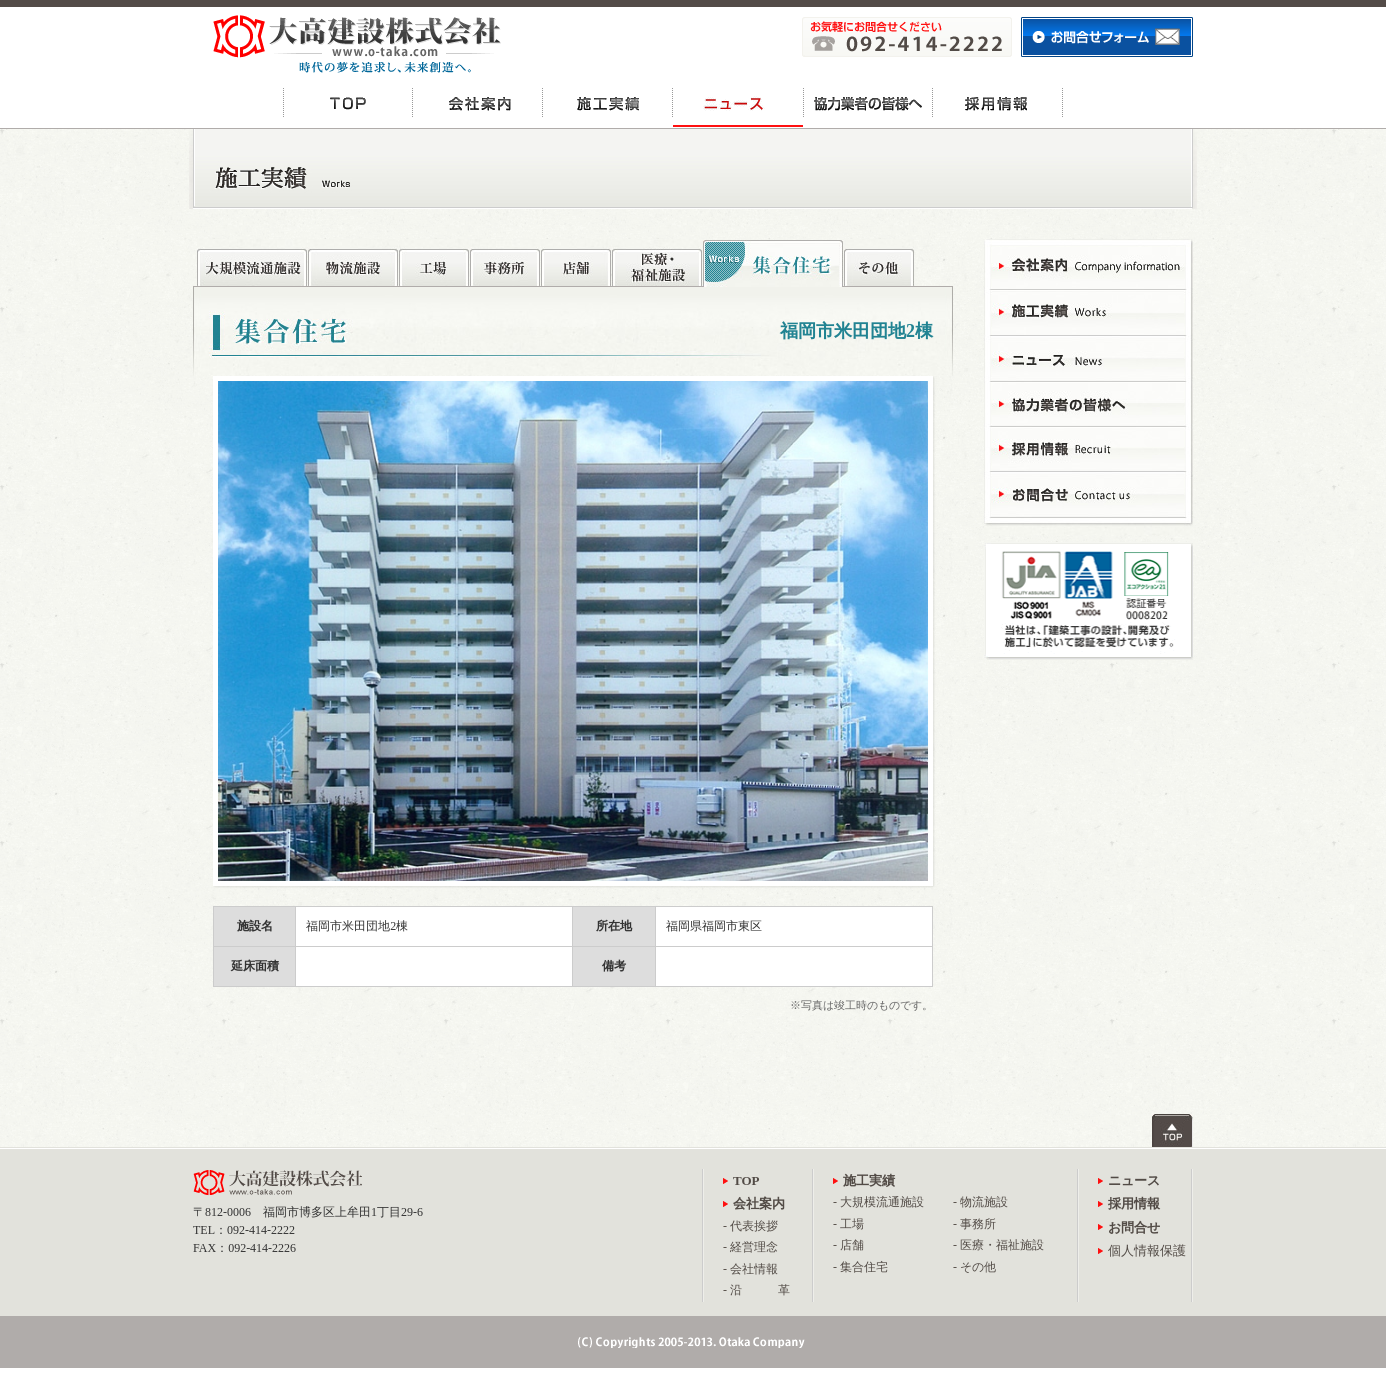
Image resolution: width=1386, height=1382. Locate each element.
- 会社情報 (750, 1269)
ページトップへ (1172, 1130)
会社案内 (478, 102)
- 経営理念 (750, 1247)
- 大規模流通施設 (878, 1202)
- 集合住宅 (860, 1267)
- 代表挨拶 (750, 1226)
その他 (879, 262)
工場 (434, 262)
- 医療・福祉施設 (998, 1245)
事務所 (505, 262)
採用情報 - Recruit (1088, 447)
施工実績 (608, 102)
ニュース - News (1088, 357)
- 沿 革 (756, 1290)
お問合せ (1128, 102)
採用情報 (998, 102)
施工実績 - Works (1088, 312)
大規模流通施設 (252, 262)
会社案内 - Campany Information (1088, 267)
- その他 (974, 1267)
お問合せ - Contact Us (1088, 492)
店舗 (576, 262)
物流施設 (353, 262)
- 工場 (848, 1224)
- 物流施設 (980, 1202)
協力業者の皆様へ (868, 102)
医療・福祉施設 (657, 262)
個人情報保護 (1147, 1250)
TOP (348, 102)
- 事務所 (974, 1224)
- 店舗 (848, 1245)
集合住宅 (773, 263)
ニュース (738, 102)
